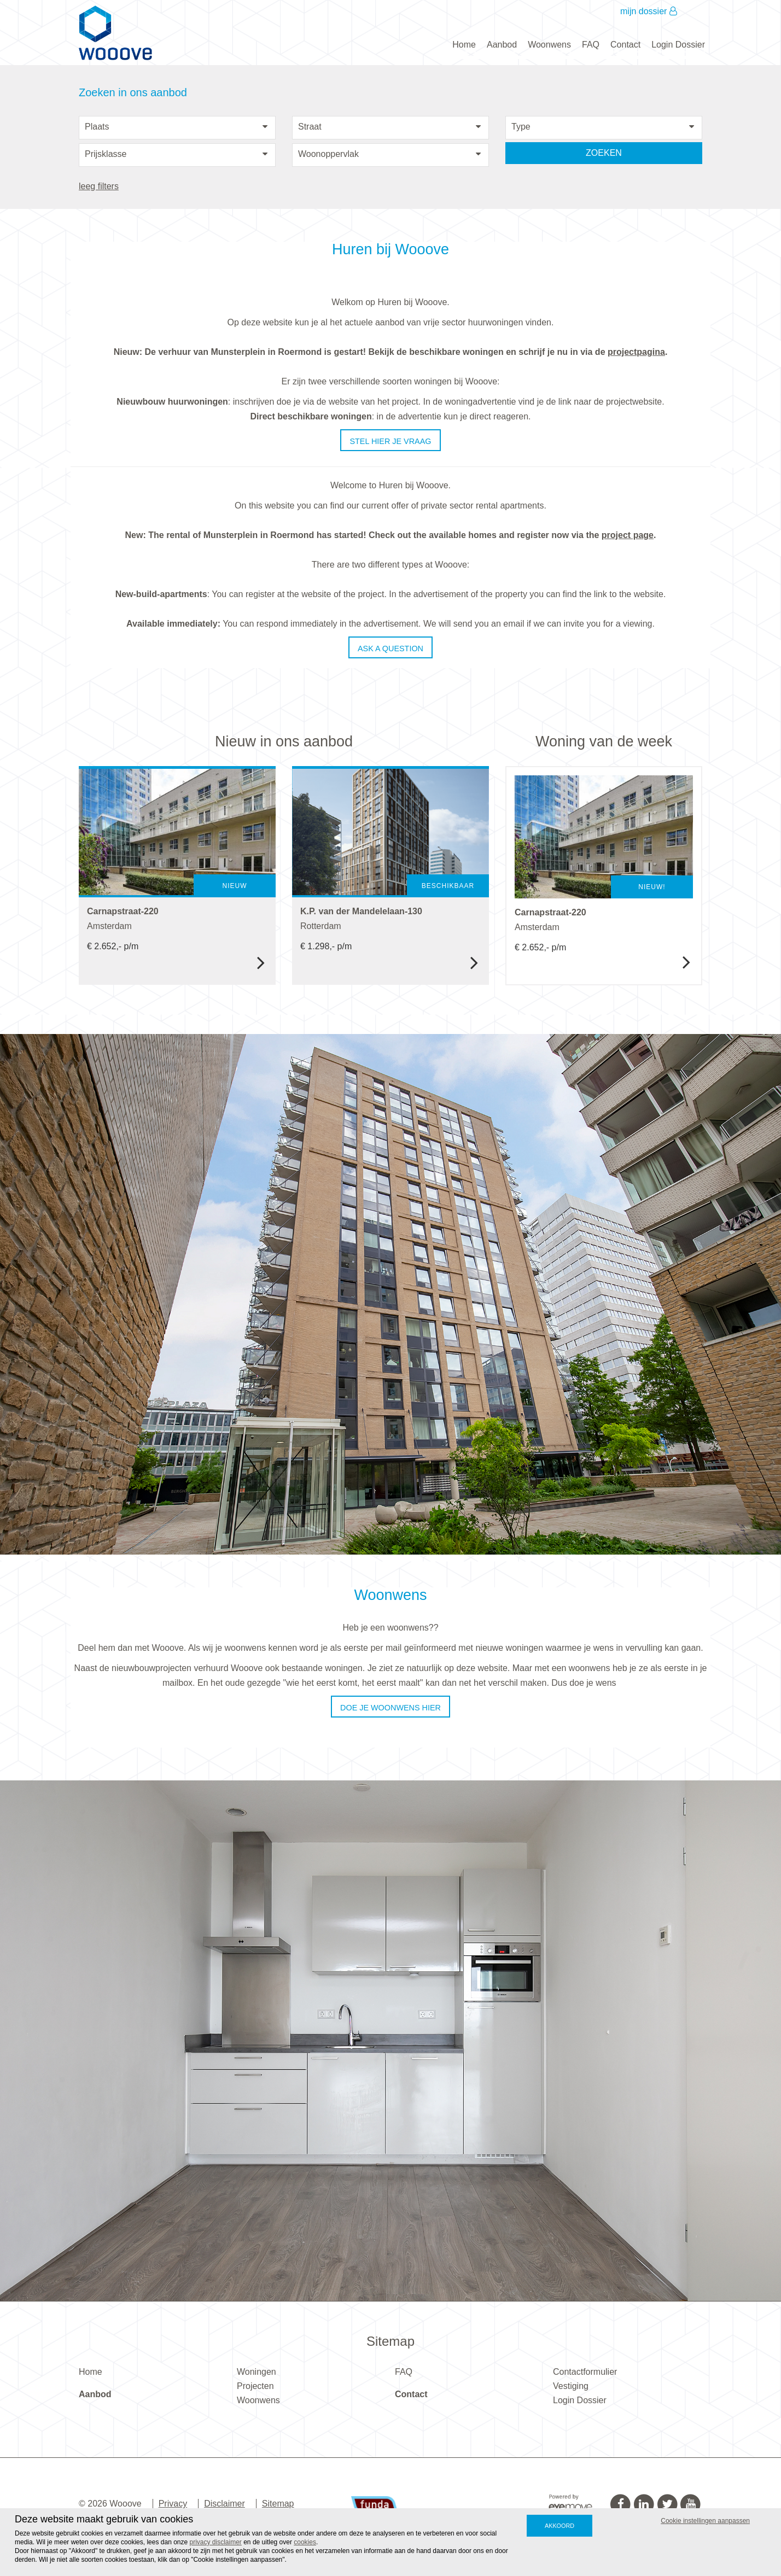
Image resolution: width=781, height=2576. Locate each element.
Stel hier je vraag (390, 441)
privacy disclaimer (216, 2542)
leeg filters (99, 186)
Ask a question (390, 648)
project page (628, 535)
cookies (305, 2542)
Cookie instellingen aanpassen (705, 2521)
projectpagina (636, 352)
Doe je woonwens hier (390, 1707)
